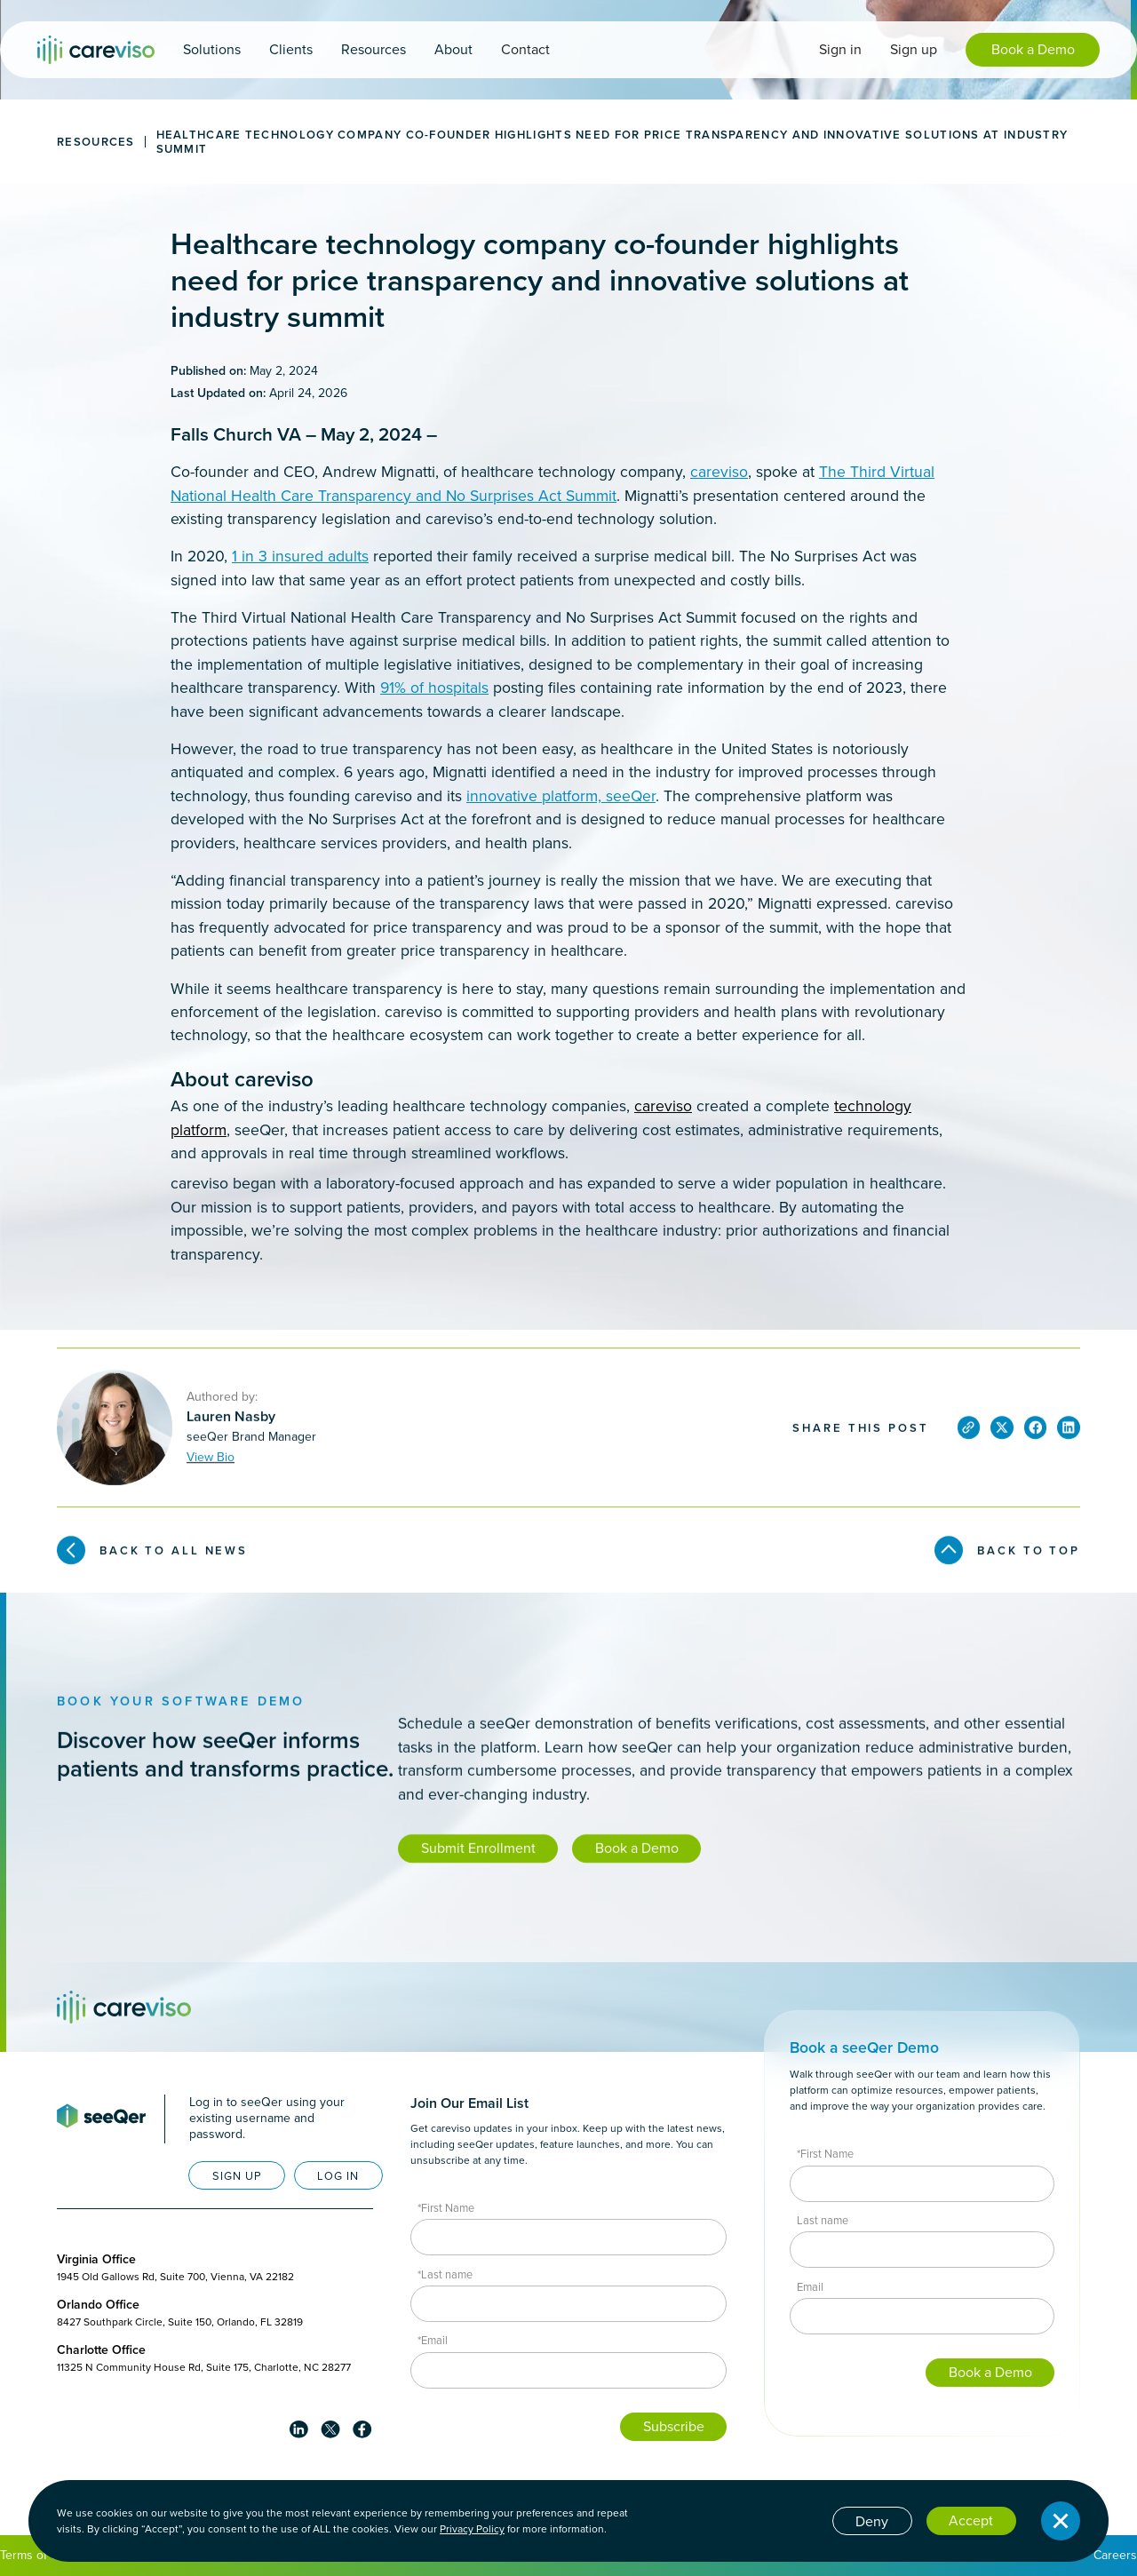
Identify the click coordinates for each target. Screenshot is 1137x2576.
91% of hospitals (434, 687)
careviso (719, 471)
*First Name (445, 2207)
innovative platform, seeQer (561, 795)
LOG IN (338, 2175)
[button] (212, 50)
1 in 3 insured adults (300, 556)
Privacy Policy (472, 2529)
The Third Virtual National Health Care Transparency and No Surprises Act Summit (552, 483)
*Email (432, 2340)
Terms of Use (36, 2555)
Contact (525, 49)
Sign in (840, 49)
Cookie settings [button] (769, 2519)
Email (810, 2286)
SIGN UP (237, 2175)
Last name (822, 2220)
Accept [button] (971, 2520)
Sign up (913, 49)
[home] (96, 50)
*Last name (445, 2274)
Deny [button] (871, 2521)
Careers (1115, 2555)
